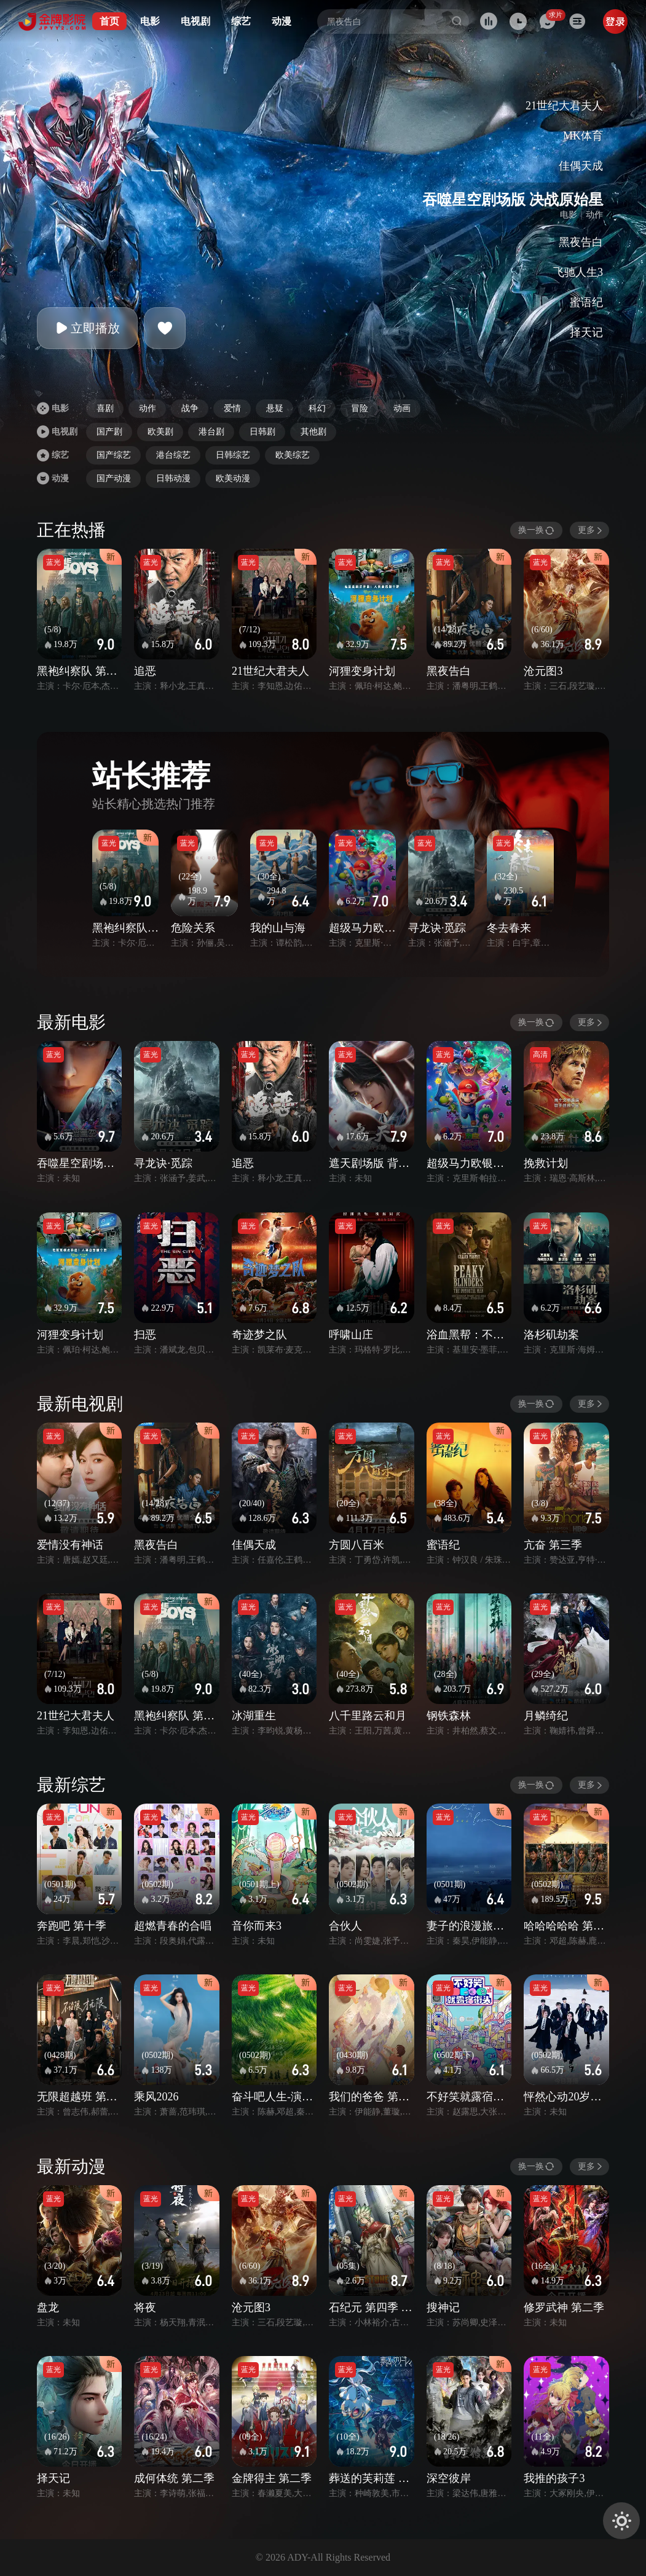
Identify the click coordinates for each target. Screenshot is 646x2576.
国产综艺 (114, 455)
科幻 (317, 408)
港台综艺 (173, 455)
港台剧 (211, 431)
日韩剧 (262, 431)
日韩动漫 (173, 478)
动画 (402, 408)
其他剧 (313, 431)
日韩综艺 (233, 455)
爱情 (232, 408)
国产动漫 (114, 478)
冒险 (359, 408)
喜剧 (105, 408)
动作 (147, 408)
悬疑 (274, 408)
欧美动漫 (233, 478)
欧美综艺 (292, 455)
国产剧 (109, 431)
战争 (190, 408)
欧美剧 (160, 431)
